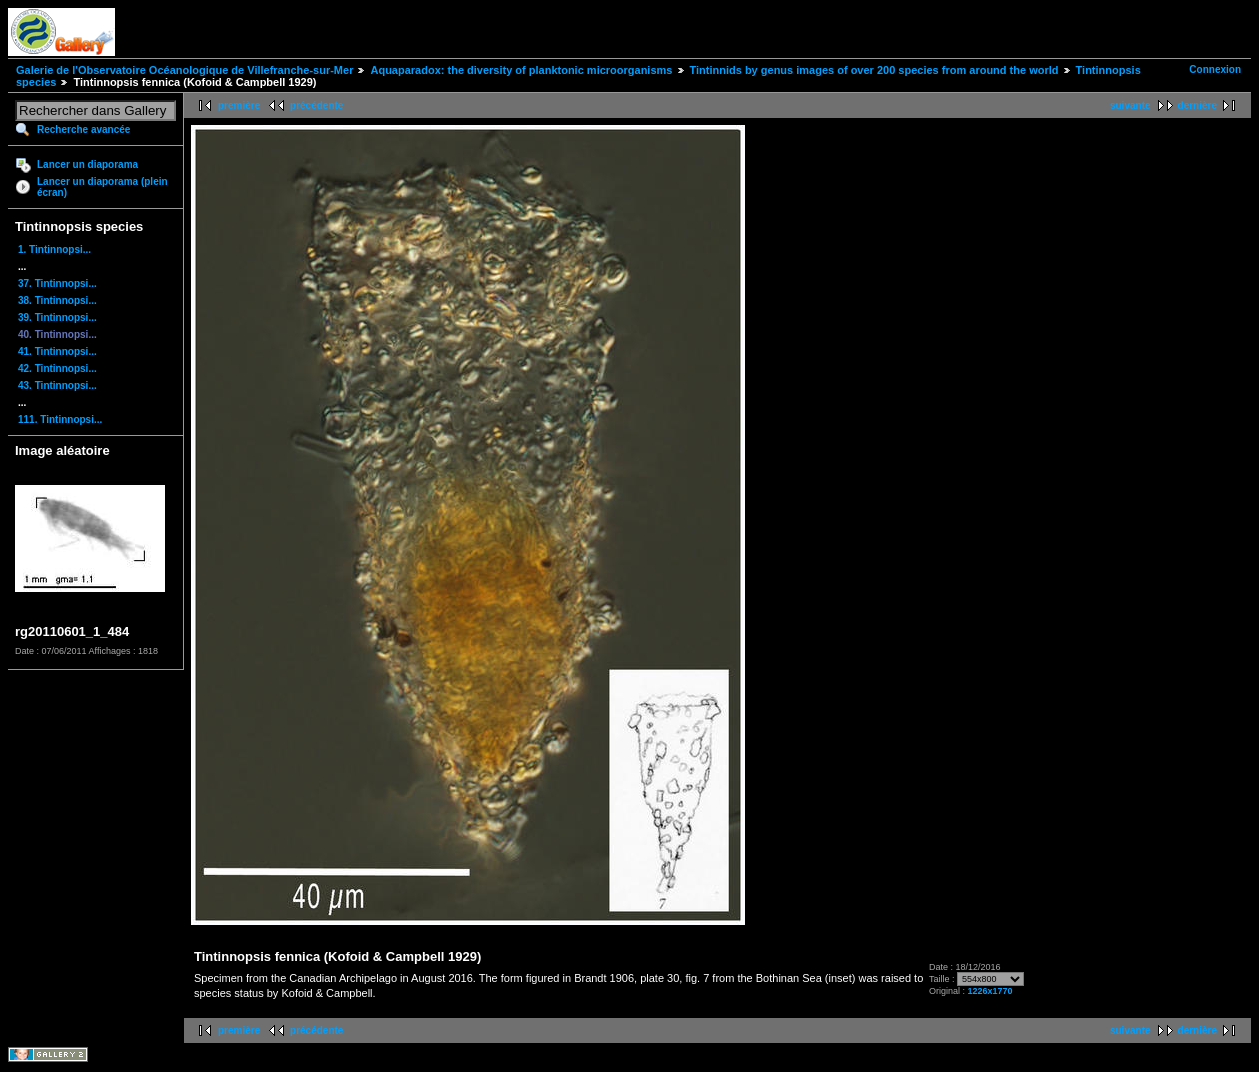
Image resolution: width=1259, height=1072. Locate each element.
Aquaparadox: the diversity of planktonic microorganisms (521, 70)
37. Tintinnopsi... (57, 283)
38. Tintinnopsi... (57, 300)
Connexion (1215, 69)
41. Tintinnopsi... (57, 351)
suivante (1130, 105)
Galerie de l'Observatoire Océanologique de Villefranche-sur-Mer (184, 70)
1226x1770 (989, 991)
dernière (1197, 105)
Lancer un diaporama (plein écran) (102, 187)
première (239, 105)
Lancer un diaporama (87, 164)
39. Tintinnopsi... (57, 317)
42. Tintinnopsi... (57, 368)
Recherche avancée (83, 129)
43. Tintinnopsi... (57, 385)
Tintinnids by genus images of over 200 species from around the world (874, 70)
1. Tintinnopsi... (54, 249)
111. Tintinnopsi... (60, 419)
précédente (316, 105)
